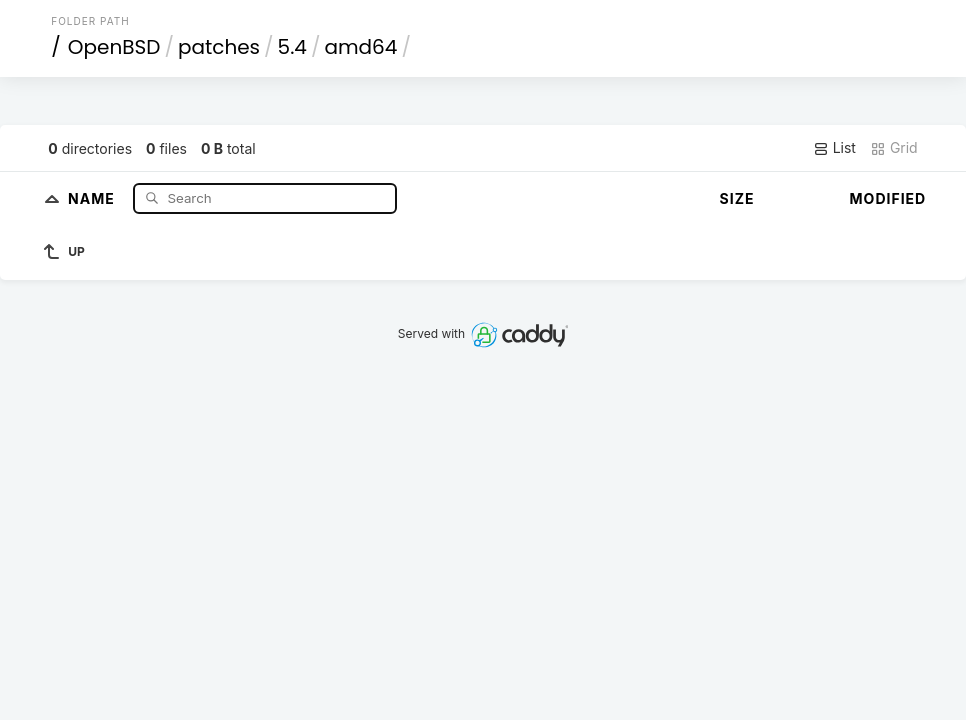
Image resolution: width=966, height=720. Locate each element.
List (834, 148)
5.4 (292, 47)
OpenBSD (114, 47)
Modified (888, 198)
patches (219, 47)
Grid (894, 148)
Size (737, 198)
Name (93, 197)
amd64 (360, 47)
